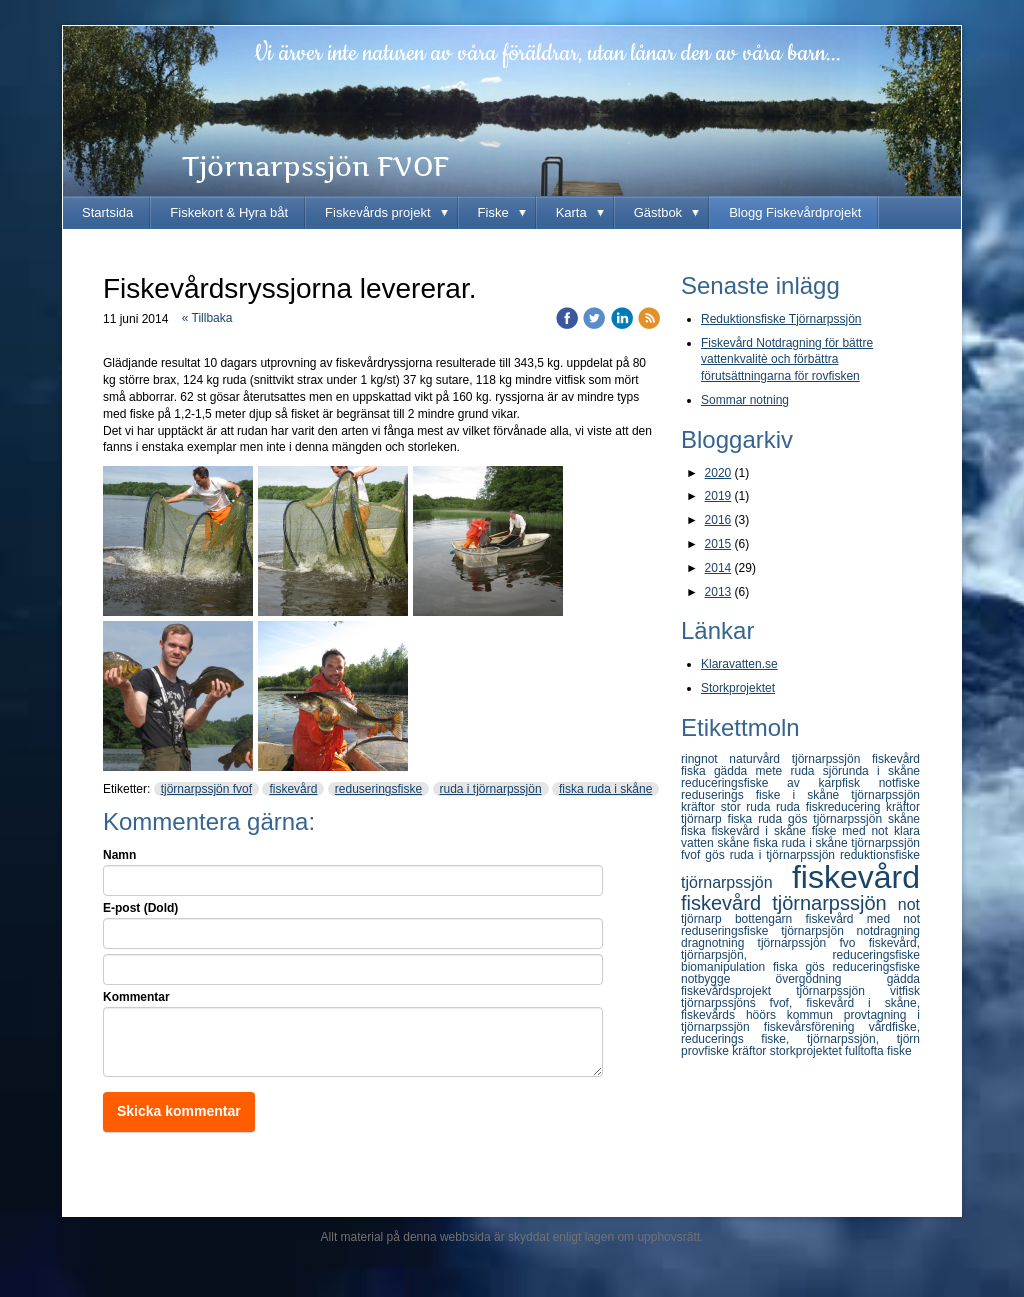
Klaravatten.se (739, 664)
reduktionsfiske (880, 855)
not (909, 904)
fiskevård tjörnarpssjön (789, 903)
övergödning (830, 979)
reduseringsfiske (378, 789)
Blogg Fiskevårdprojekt (795, 212)
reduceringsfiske (876, 967)
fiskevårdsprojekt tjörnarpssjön (785, 991)
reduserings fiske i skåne (766, 795)
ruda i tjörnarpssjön (491, 789)
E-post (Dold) (140, 908)
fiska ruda (758, 819)
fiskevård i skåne (762, 831)
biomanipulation (727, 967)
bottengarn (770, 919)
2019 (718, 496)
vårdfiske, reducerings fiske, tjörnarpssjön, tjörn (800, 1033)
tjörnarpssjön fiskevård (856, 759)
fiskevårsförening (816, 1027)
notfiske (899, 783)
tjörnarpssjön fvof (206, 789)
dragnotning (719, 943)
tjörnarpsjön (818, 931)
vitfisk (905, 991)
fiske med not (853, 831)
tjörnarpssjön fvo (813, 943)
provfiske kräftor (725, 1051)
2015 (718, 544)
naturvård (760, 759)
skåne (735, 843)
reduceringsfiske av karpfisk (780, 783)
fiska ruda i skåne (605, 789)
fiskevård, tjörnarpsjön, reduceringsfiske (800, 949)
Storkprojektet (738, 688)
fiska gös (803, 967)
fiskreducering (846, 807)
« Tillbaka (207, 318)
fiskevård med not (863, 919)
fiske (899, 1051)
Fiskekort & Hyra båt (229, 212)
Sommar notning (745, 400)
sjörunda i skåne (871, 771)
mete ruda (789, 771)
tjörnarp (708, 919)
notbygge (728, 979)
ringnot (705, 759)
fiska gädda (718, 771)
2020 (718, 473)
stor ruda (748, 807)
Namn (119, 855)
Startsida (107, 212)
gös (717, 855)
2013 (718, 592)
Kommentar (136, 997)
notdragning (888, 931)
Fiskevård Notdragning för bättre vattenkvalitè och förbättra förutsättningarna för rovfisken (787, 360)
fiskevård (293, 789)
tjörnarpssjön (736, 882)
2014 (718, 568)
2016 (718, 520)
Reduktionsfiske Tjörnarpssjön (781, 319)
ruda (791, 807)
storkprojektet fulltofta (828, 1051)
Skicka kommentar (179, 1111)
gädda (903, 979)
